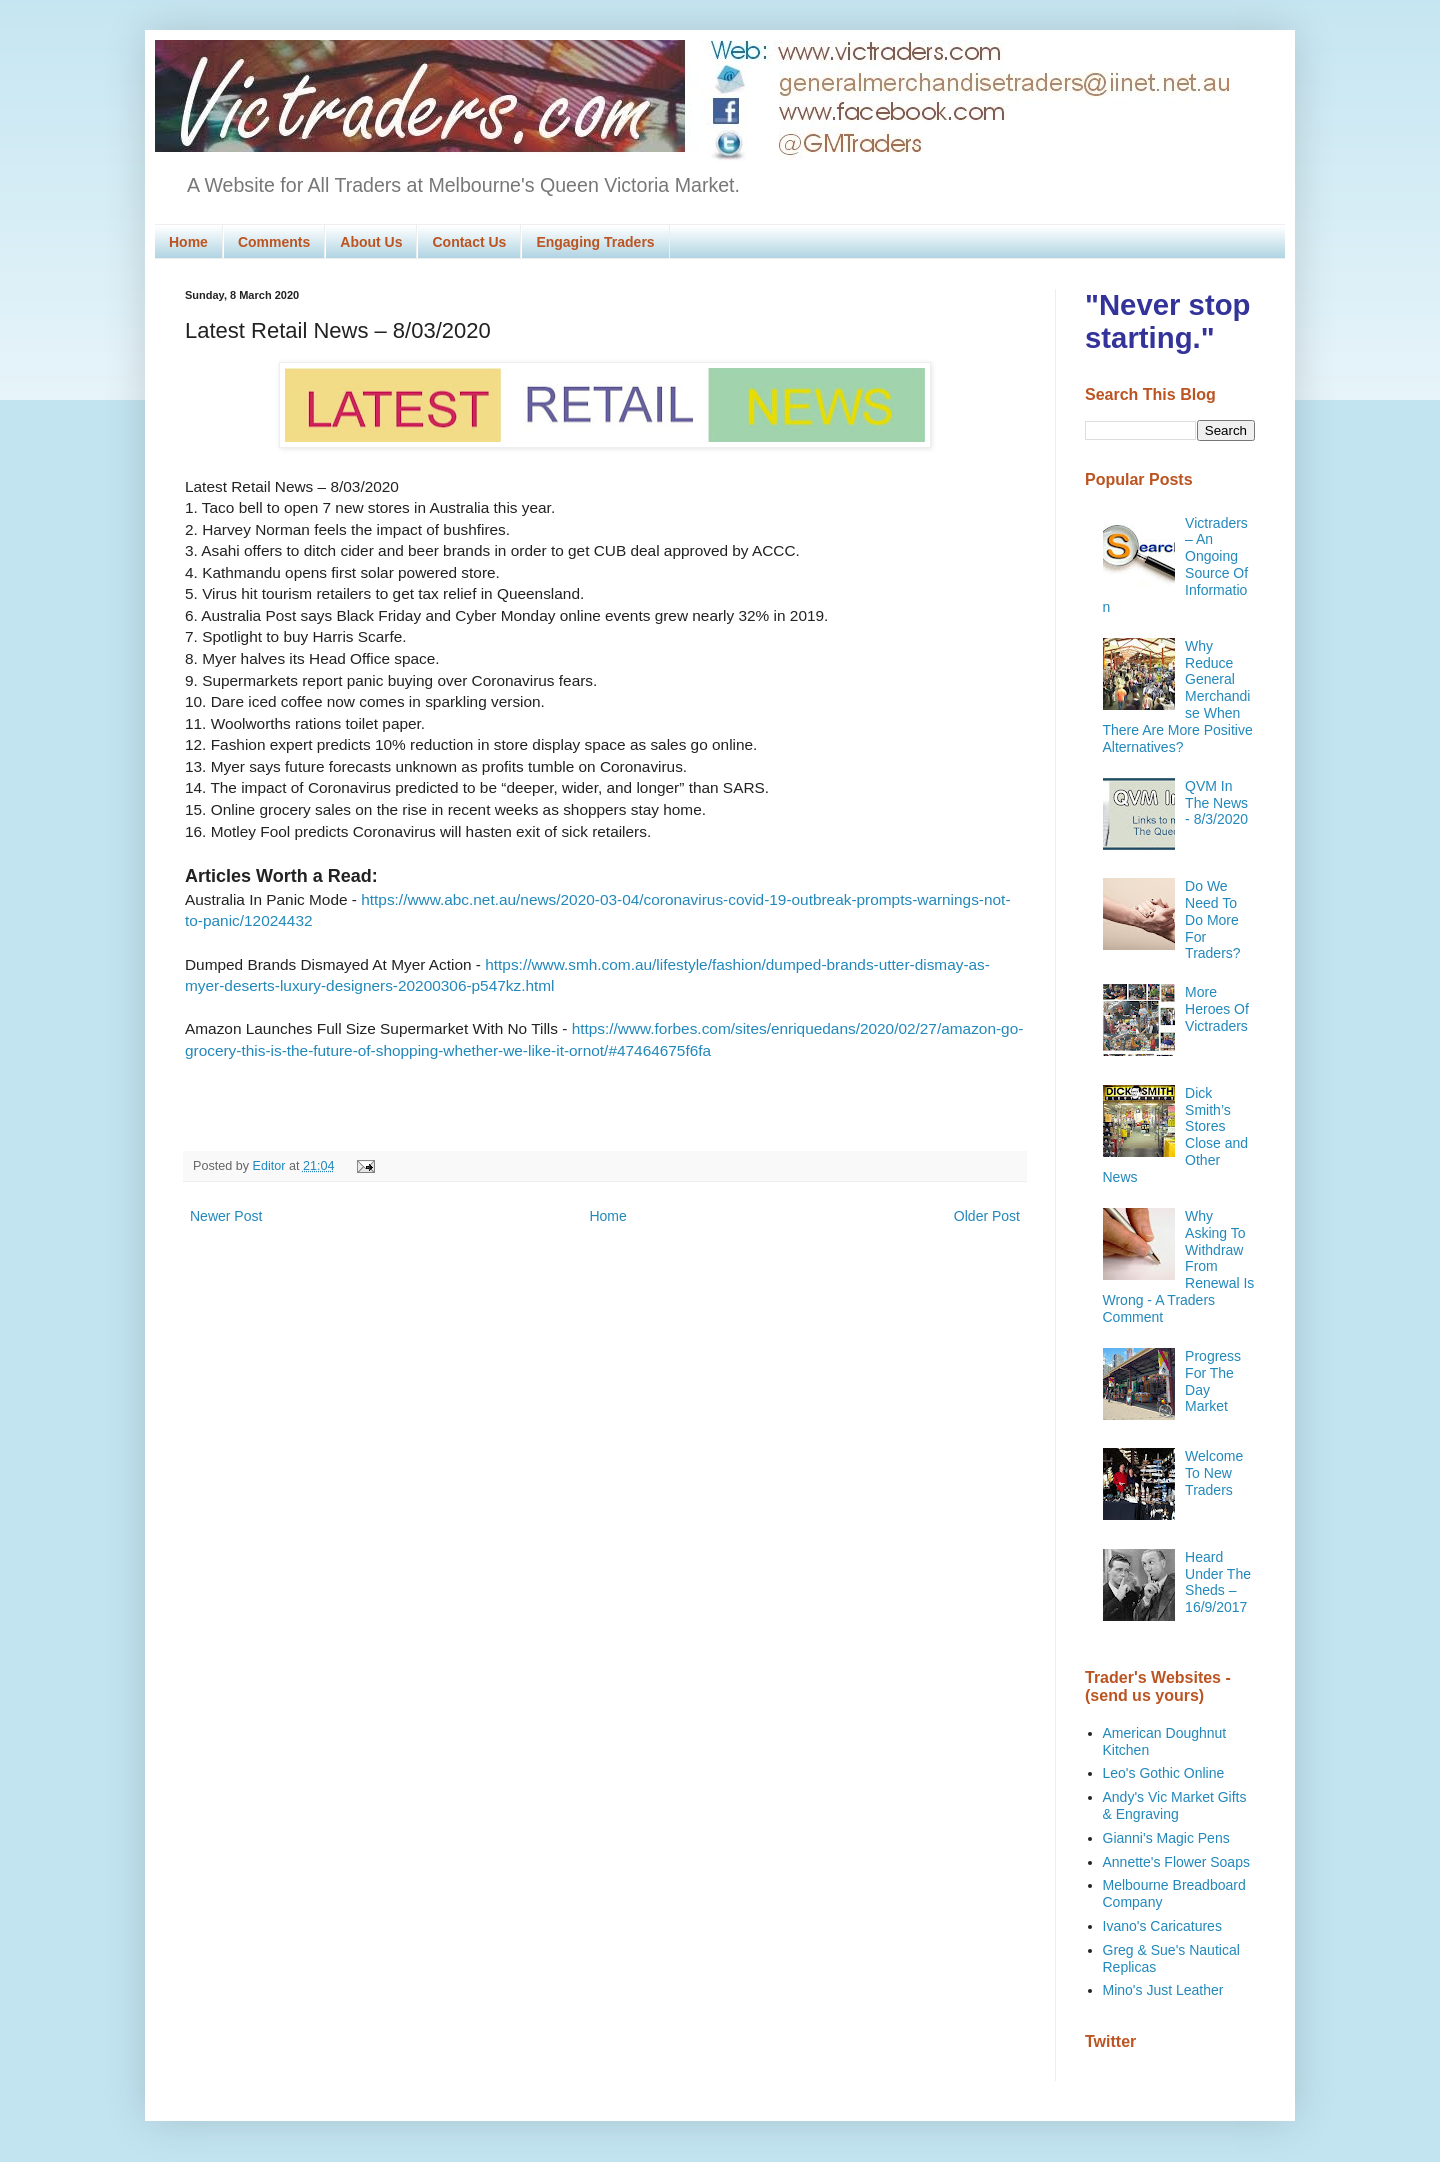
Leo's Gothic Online (1164, 1773)
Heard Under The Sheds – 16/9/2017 (1218, 1582)
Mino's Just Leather (1163, 1990)
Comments (274, 242)
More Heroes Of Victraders (1217, 1009)
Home (188, 242)
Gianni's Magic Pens (1166, 1838)
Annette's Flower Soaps (1176, 1862)
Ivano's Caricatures (1162, 1926)
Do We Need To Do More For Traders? (1213, 919)
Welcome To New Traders (1214, 1473)
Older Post (987, 1216)
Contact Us (469, 242)
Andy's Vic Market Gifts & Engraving (1175, 1805)
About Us (371, 242)
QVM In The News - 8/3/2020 (1216, 803)
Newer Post (226, 1216)
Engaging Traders (595, 242)
